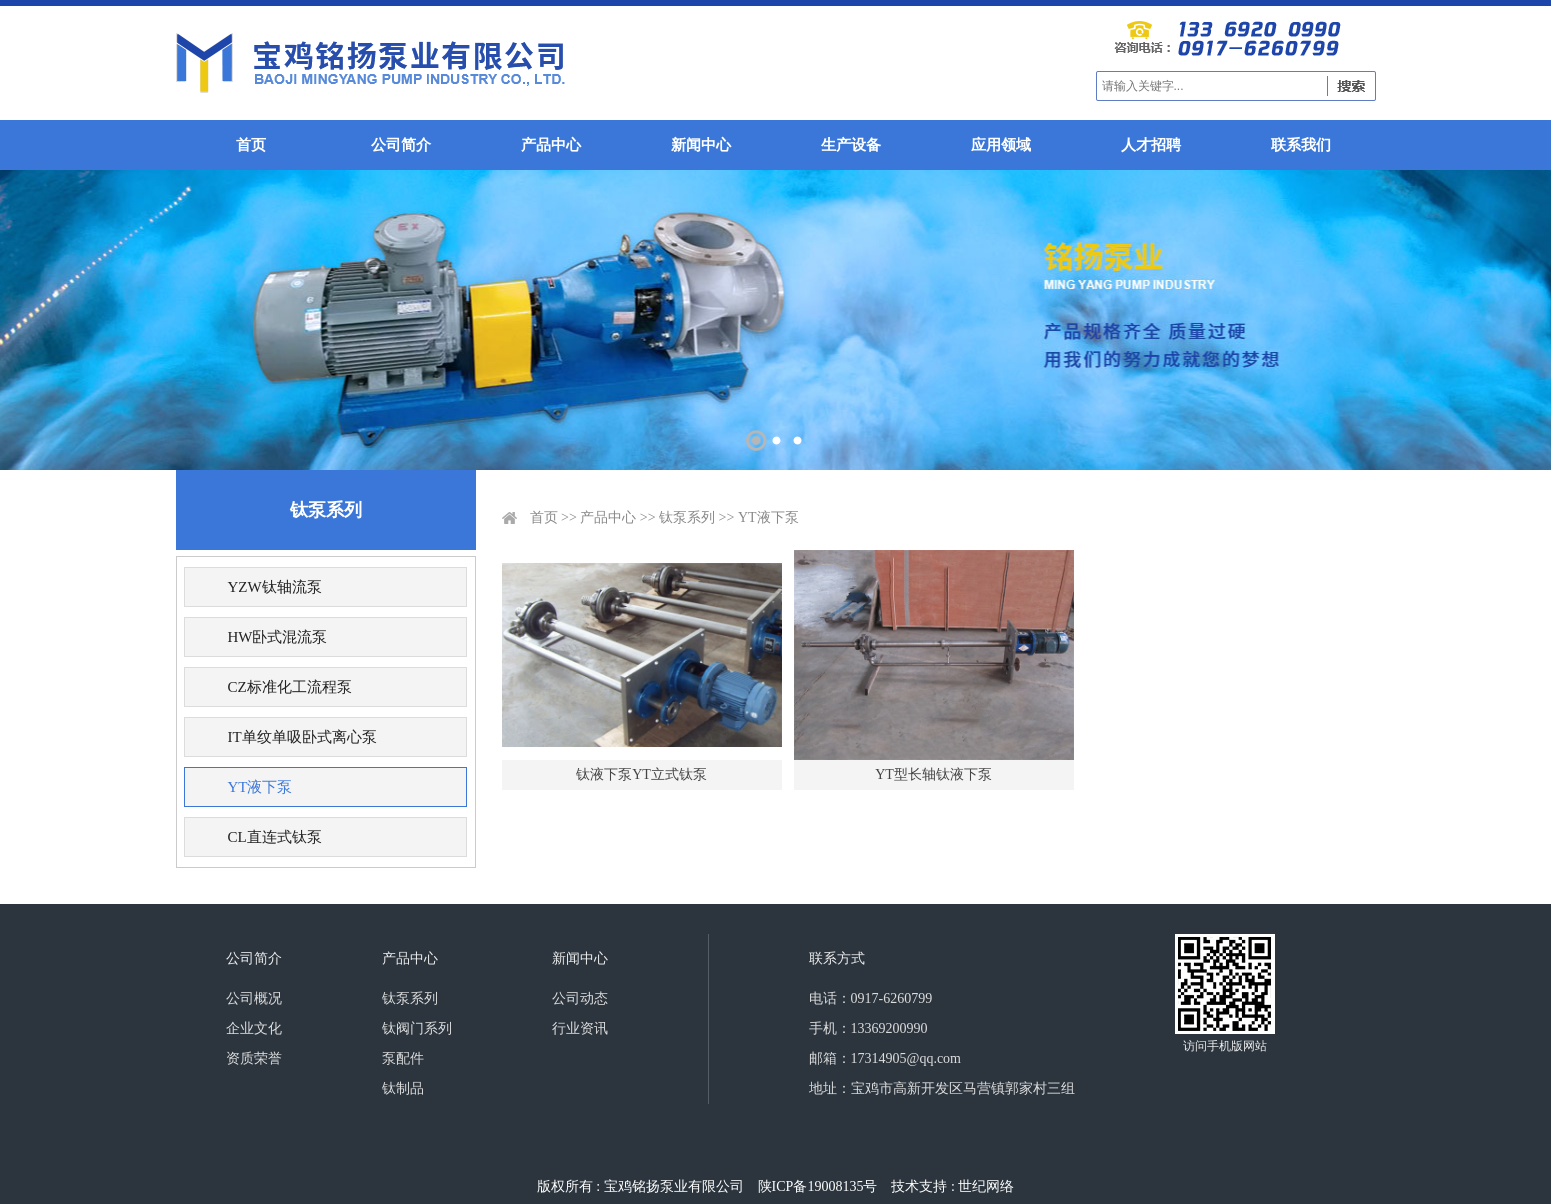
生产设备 (851, 145)
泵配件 (403, 1058)
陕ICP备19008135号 (818, 1186)
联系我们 (1301, 145)
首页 (251, 145)
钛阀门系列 (417, 1028)
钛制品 (403, 1088)
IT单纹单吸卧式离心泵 (301, 737)
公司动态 (580, 998)
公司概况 (254, 998)
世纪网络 (986, 1186)
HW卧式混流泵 (277, 637)
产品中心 (551, 145)
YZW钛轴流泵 (274, 587)
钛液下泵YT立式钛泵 (641, 774)
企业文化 (254, 1028)
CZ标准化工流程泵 (289, 687)
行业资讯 (580, 1028)
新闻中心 (701, 145)
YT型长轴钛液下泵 (933, 774)
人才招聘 (1151, 145)
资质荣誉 (254, 1058)
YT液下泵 (259, 787)
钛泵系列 (687, 517)
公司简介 (401, 145)
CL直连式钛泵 (274, 837)
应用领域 (1001, 145)
